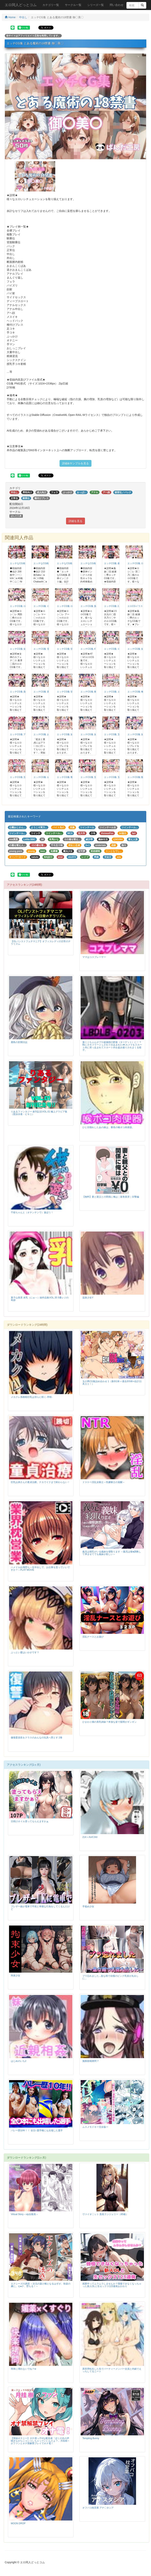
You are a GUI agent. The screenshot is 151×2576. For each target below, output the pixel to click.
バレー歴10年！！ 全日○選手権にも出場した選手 (37, 2130)
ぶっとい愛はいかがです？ (25, 1652)
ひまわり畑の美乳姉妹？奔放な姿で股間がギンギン (109, 1722)
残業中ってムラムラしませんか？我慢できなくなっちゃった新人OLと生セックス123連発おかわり (111, 2285)
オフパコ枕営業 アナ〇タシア (98, 2507)
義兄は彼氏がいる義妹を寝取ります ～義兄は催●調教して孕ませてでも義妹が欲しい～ (111, 1553)
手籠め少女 (88, 1906)
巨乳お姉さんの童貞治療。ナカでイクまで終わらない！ (40, 1482)
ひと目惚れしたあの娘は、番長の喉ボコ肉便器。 (108, 1127)
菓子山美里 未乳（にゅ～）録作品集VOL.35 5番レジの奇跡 (40, 1299)
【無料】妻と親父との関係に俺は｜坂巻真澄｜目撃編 (110, 1196)
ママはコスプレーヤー (94, 957)
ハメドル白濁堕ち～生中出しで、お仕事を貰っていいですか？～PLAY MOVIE (40, 1568)
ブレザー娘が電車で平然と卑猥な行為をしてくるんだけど (40, 1907)
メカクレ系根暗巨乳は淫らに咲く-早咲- (31, 1397)
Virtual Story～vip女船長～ (24, 2214)
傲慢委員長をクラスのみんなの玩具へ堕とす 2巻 (36, 1737)
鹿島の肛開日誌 (19, 1042)
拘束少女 (15, 1975)
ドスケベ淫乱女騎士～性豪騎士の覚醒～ (103, 1482)
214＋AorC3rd (89, 1837)
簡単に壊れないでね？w (23, 2368)
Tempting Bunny (90, 2438)
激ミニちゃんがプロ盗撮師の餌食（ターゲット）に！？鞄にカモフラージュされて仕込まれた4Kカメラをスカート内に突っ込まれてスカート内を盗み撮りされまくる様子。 (112, 1046)
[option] (75, 106)
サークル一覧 (73, 4)
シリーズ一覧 (95, 4)
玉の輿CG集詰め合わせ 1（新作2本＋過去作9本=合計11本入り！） (112, 1382)
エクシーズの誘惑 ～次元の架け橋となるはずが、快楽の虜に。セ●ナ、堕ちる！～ (40, 2285)
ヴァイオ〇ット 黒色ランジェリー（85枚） (105, 2214)
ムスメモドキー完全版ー (95, 2127)
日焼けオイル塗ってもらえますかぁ (30, 1821)
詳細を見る (75, 521)
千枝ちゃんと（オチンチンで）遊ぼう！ (32, 1212)
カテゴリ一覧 (50, 4)
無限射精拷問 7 (90, 2061)
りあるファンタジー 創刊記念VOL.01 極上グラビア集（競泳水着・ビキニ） (39, 1113)
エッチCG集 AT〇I (90, 649)
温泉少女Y (87, 1297)
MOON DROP (18, 2523)
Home (10, 17)
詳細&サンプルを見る (75, 463)
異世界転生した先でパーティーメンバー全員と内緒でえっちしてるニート (111, 2370)
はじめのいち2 (18, 2061)
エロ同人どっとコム (21, 5)
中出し (23, 17)
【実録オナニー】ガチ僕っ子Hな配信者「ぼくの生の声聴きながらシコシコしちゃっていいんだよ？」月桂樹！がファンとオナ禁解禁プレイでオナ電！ (40, 2441)
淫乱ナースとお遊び (93, 1636)
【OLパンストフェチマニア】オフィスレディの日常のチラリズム (41, 942)
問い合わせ (116, 4)
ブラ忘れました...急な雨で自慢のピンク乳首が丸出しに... (110, 1977)
